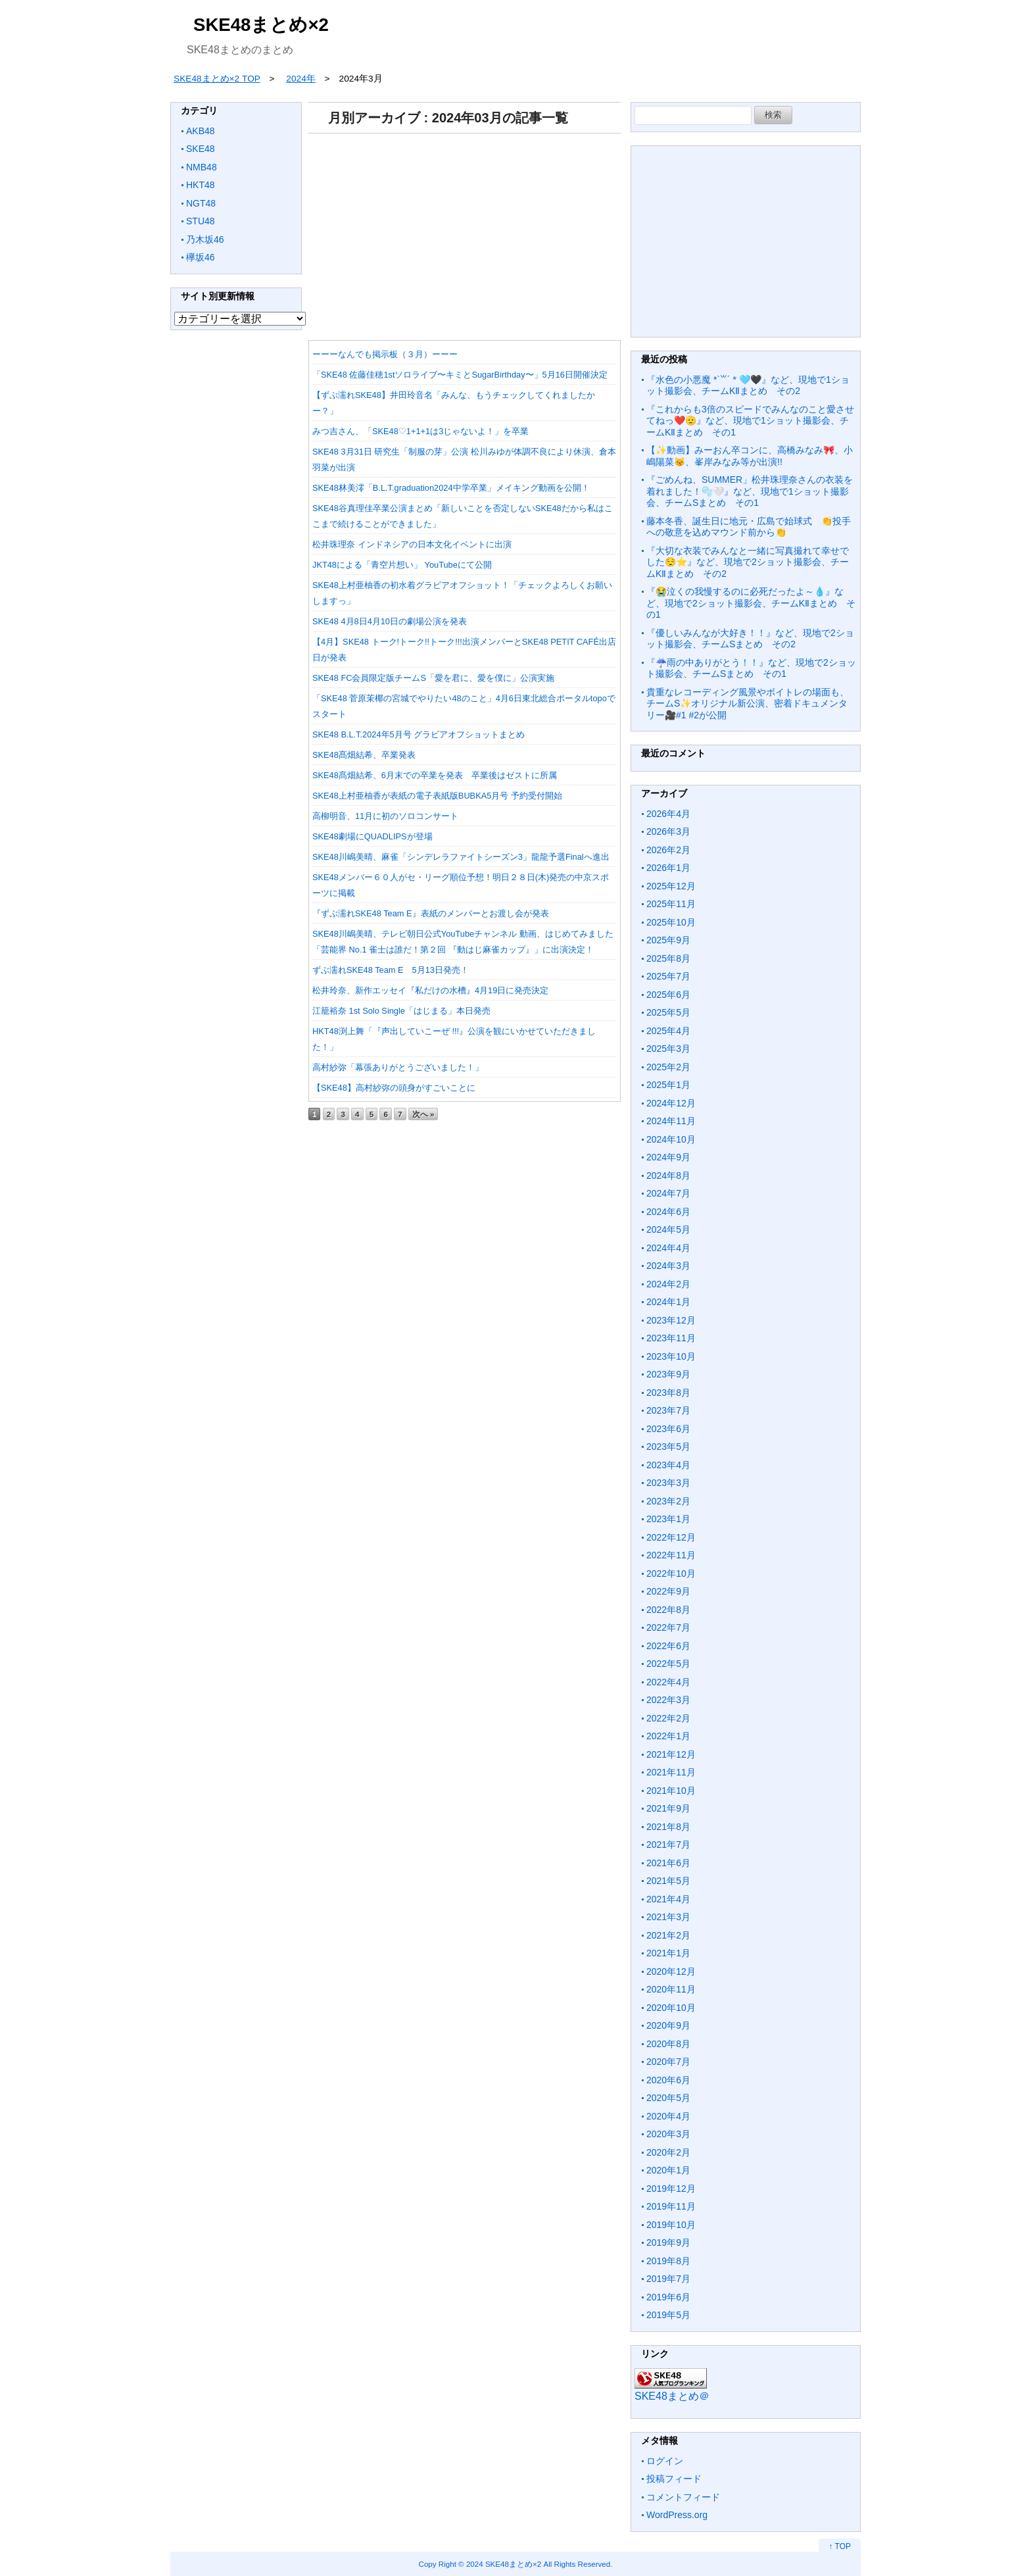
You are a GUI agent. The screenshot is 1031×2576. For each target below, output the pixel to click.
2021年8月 (668, 1826)
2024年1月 (668, 1302)
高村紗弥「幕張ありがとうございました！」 (397, 1067)
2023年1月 (668, 1519)
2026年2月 (668, 850)
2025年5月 (668, 1012)
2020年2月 (668, 2152)
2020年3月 (668, 2134)
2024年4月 (668, 1248)
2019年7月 (668, 2278)
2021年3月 (668, 1917)
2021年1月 (668, 1953)
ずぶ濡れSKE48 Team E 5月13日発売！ (390, 970)
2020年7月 (668, 2061)
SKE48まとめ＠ (672, 2396)
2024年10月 (671, 1139)
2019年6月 (668, 2297)
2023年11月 (671, 1338)
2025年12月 (671, 886)
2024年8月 (668, 1175)
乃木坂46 (205, 239)
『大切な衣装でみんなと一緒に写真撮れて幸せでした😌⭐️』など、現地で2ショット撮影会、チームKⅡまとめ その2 (747, 562)
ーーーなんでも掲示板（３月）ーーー (385, 354)
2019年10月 (671, 2224)
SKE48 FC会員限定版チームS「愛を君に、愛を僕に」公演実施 (433, 678)
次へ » (423, 1114)
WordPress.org (676, 2515)
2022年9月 (668, 1591)
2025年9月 (668, 940)
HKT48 (200, 185)
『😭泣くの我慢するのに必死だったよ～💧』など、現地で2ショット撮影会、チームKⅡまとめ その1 (750, 603)
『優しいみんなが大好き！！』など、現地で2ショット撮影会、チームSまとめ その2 (750, 639)
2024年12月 (671, 1103)
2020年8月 (668, 2044)
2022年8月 (668, 1609)
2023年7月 (668, 1410)
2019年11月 (671, 2206)
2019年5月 (668, 2315)
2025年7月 (668, 976)
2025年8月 (668, 958)
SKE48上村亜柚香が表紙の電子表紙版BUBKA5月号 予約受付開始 (437, 796)
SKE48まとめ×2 (261, 24)
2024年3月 (668, 1265)
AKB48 (200, 131)
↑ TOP (839, 2546)
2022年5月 (668, 1663)
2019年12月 (671, 2188)
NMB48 (201, 167)
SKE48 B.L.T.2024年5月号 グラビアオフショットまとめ (418, 734)
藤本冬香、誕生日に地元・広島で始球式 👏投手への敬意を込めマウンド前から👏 (748, 527)
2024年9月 (668, 1157)
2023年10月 (671, 1356)
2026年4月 (668, 813)
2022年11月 (671, 1555)
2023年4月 (668, 1465)
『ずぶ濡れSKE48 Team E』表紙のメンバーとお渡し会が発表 (430, 913)
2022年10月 (671, 1573)
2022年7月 (668, 1627)
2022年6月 (668, 1646)
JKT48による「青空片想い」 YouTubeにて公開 (402, 565)
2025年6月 (668, 994)
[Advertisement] (464, 232)
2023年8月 (668, 1392)
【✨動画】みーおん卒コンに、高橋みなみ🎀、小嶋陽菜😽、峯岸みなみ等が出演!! (749, 456)
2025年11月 (671, 904)
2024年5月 (668, 1229)
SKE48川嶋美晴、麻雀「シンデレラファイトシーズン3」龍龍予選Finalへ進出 (461, 857)
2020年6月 (668, 2080)
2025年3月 (668, 1048)
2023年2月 (668, 1501)
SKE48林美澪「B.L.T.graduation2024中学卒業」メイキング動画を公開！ (451, 488)
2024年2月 (668, 1284)
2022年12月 (671, 1537)
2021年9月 (668, 1808)
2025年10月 (671, 922)
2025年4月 (668, 1031)
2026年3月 (668, 831)
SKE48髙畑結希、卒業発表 (364, 755)
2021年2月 (668, 1935)
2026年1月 (668, 867)
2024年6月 (668, 1211)
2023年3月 (668, 1482)
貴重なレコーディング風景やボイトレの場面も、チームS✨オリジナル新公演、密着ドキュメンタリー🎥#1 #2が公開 (747, 703)
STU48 (200, 221)
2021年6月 (668, 1863)
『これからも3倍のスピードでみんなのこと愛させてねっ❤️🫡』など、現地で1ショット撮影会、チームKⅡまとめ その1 (750, 420)
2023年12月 (671, 1320)
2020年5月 (668, 2098)
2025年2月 (668, 1067)
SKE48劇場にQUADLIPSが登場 (372, 836)
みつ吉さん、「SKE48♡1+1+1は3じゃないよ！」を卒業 (420, 431)
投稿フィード (674, 2478)
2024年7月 (668, 1193)
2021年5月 (668, 1880)
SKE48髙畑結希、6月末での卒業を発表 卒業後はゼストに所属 (434, 775)
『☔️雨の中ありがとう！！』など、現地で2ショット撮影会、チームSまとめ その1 (751, 668)
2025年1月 (668, 1084)
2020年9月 (668, 2025)
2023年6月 (668, 1429)
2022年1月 (668, 1736)
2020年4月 (668, 2116)
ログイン (664, 2461)
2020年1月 (668, 2170)
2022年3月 (668, 1700)
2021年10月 (671, 1790)
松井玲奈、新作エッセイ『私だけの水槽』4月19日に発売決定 (430, 990)
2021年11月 (671, 1772)
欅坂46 (200, 257)
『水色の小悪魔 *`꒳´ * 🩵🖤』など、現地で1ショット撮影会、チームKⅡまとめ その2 (748, 385)
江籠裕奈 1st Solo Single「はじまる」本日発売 (401, 1011)
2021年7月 (668, 1844)
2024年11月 (671, 1121)
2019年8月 (668, 2261)
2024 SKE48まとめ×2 (503, 2564)
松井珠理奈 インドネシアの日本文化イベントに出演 (412, 544)
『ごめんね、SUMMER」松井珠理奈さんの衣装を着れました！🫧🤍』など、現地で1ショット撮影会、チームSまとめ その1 (749, 491)
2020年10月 (671, 2007)
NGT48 (201, 203)
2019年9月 (668, 2242)
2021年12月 (671, 1754)
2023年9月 (668, 1374)
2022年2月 (668, 1718)
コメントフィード (683, 2497)
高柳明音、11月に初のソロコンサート (385, 816)
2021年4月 (668, 1899)
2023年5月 (668, 1446)
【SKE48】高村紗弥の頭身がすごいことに (393, 1088)
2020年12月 (671, 1971)
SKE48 (200, 148)
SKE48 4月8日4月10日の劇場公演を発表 (389, 621)
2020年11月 (671, 1989)
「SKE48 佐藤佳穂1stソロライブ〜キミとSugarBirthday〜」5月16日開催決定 (460, 375)
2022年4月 (668, 1682)
